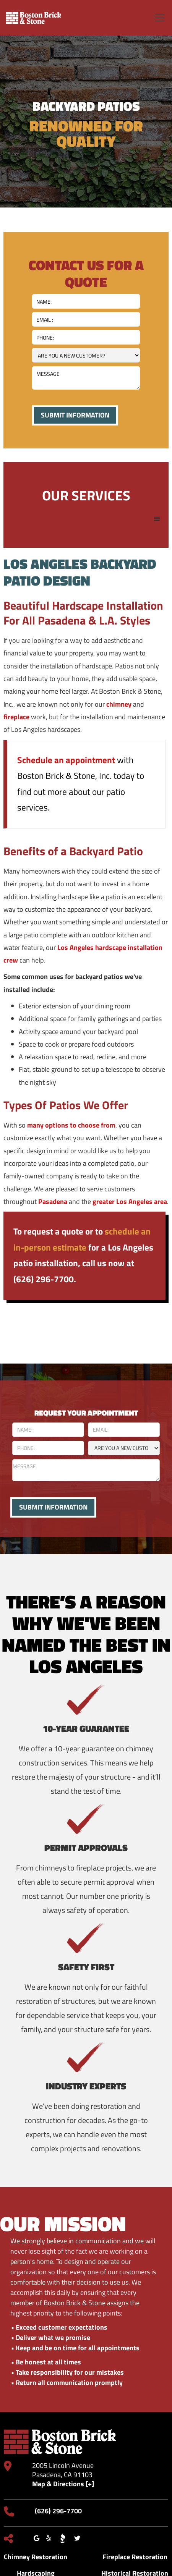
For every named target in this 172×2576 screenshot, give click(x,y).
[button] (158, 18)
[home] (33, 18)
